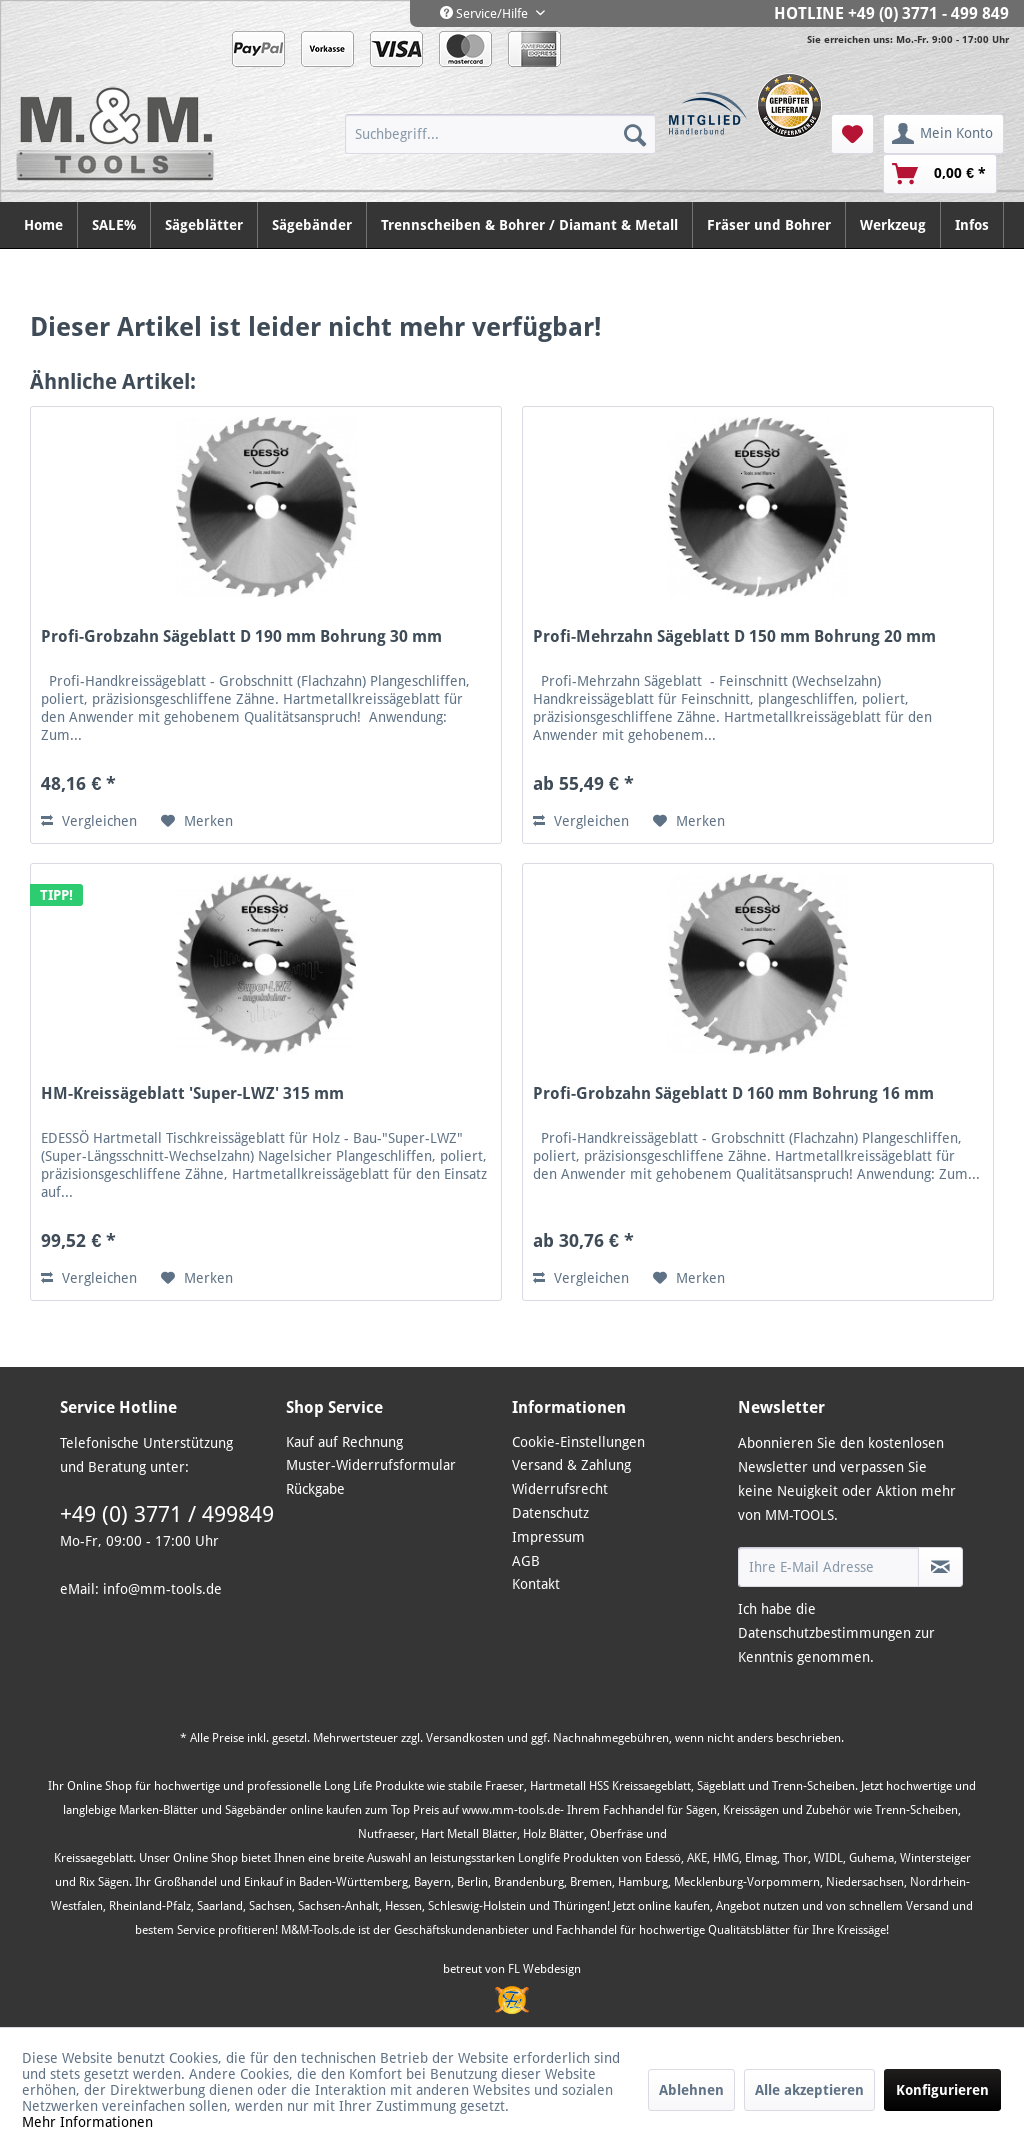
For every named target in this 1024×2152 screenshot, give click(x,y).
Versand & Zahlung (571, 1465)
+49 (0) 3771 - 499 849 (928, 13)
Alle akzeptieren (809, 2090)
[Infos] (972, 225)
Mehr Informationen (87, 2122)
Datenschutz (550, 1513)
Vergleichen (89, 821)
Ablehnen (691, 2090)
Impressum (548, 1537)
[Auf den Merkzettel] (197, 821)
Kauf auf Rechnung (344, 1442)
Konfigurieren (942, 2090)
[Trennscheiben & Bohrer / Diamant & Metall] (530, 225)
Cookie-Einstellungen (578, 1442)
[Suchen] (635, 134)
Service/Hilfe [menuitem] (485, 13)
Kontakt (536, 1584)
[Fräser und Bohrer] (769, 225)
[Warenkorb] (940, 174)
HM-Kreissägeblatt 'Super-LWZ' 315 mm (192, 1093)
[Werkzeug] (893, 225)
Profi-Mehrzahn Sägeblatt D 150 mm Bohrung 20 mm (734, 636)
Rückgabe (315, 1489)
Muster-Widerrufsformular (371, 1465)
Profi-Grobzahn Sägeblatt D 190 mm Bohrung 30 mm (241, 636)
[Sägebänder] (312, 225)
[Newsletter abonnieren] (940, 1567)
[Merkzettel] (852, 134)
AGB (526, 1561)
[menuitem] (500, 134)
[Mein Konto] (943, 134)
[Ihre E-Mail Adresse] (828, 1567)
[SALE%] (114, 225)
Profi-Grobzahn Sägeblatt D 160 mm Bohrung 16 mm (733, 1093)
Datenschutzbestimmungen (824, 1633)
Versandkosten (465, 1738)
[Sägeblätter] (204, 225)
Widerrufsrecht (560, 1489)
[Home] (44, 225)
